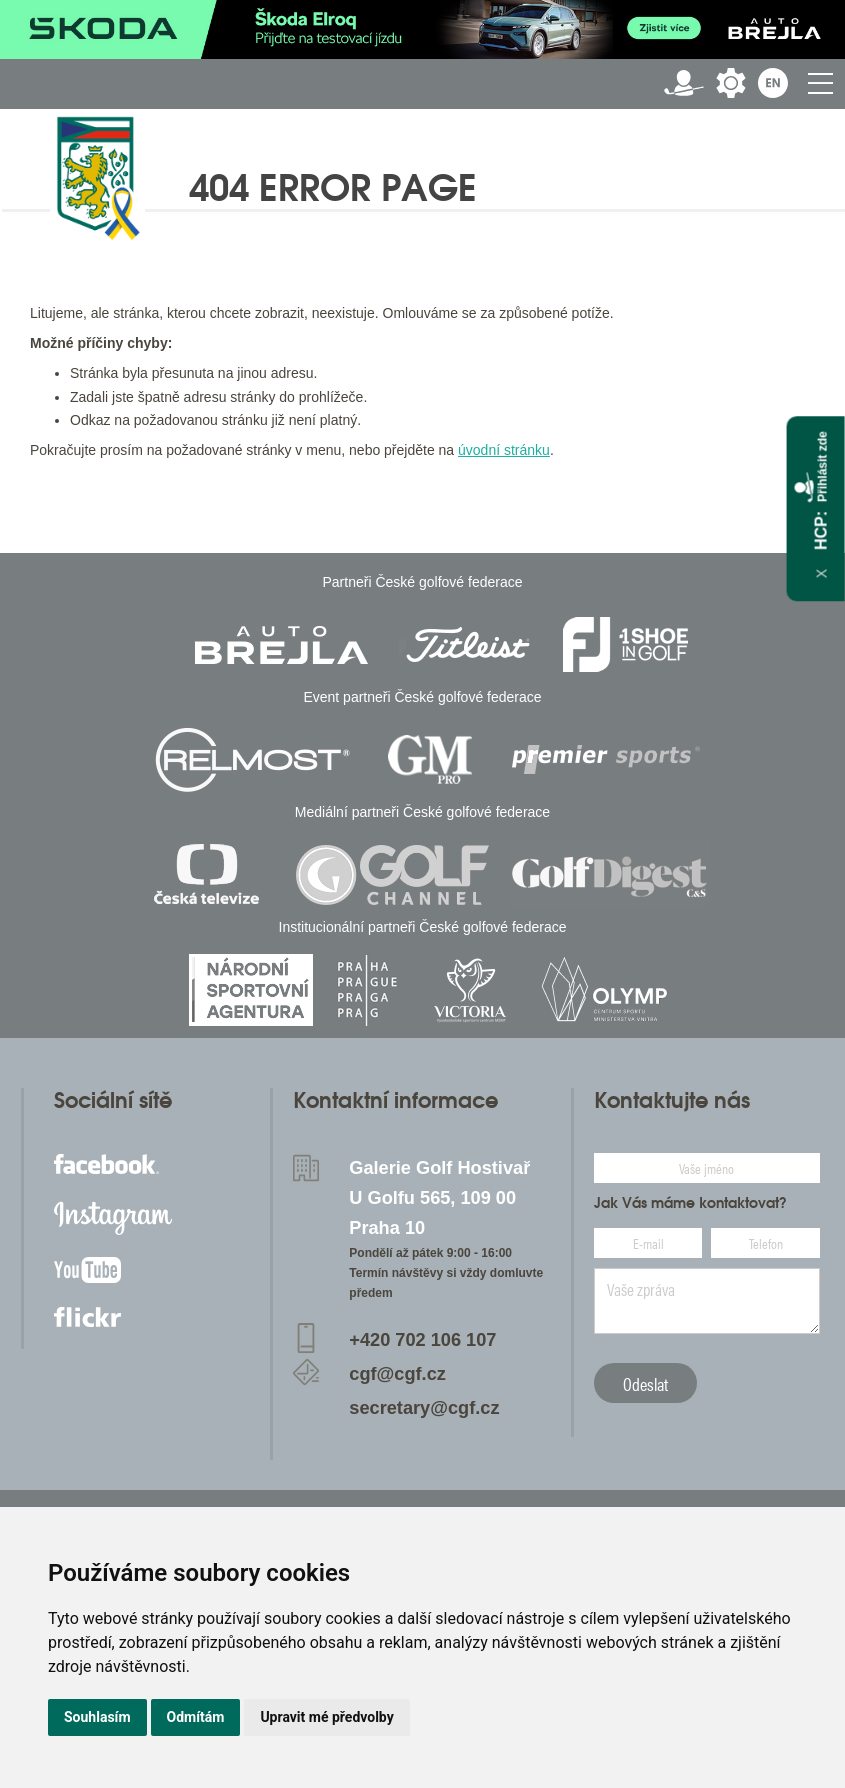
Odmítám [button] (196, 1717)
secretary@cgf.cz (424, 1408)
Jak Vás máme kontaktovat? (690, 1203)
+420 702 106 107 (422, 1340)
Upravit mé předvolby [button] (326, 1717)
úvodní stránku (504, 450)
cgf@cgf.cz (397, 1374)
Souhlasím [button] (97, 1717)
